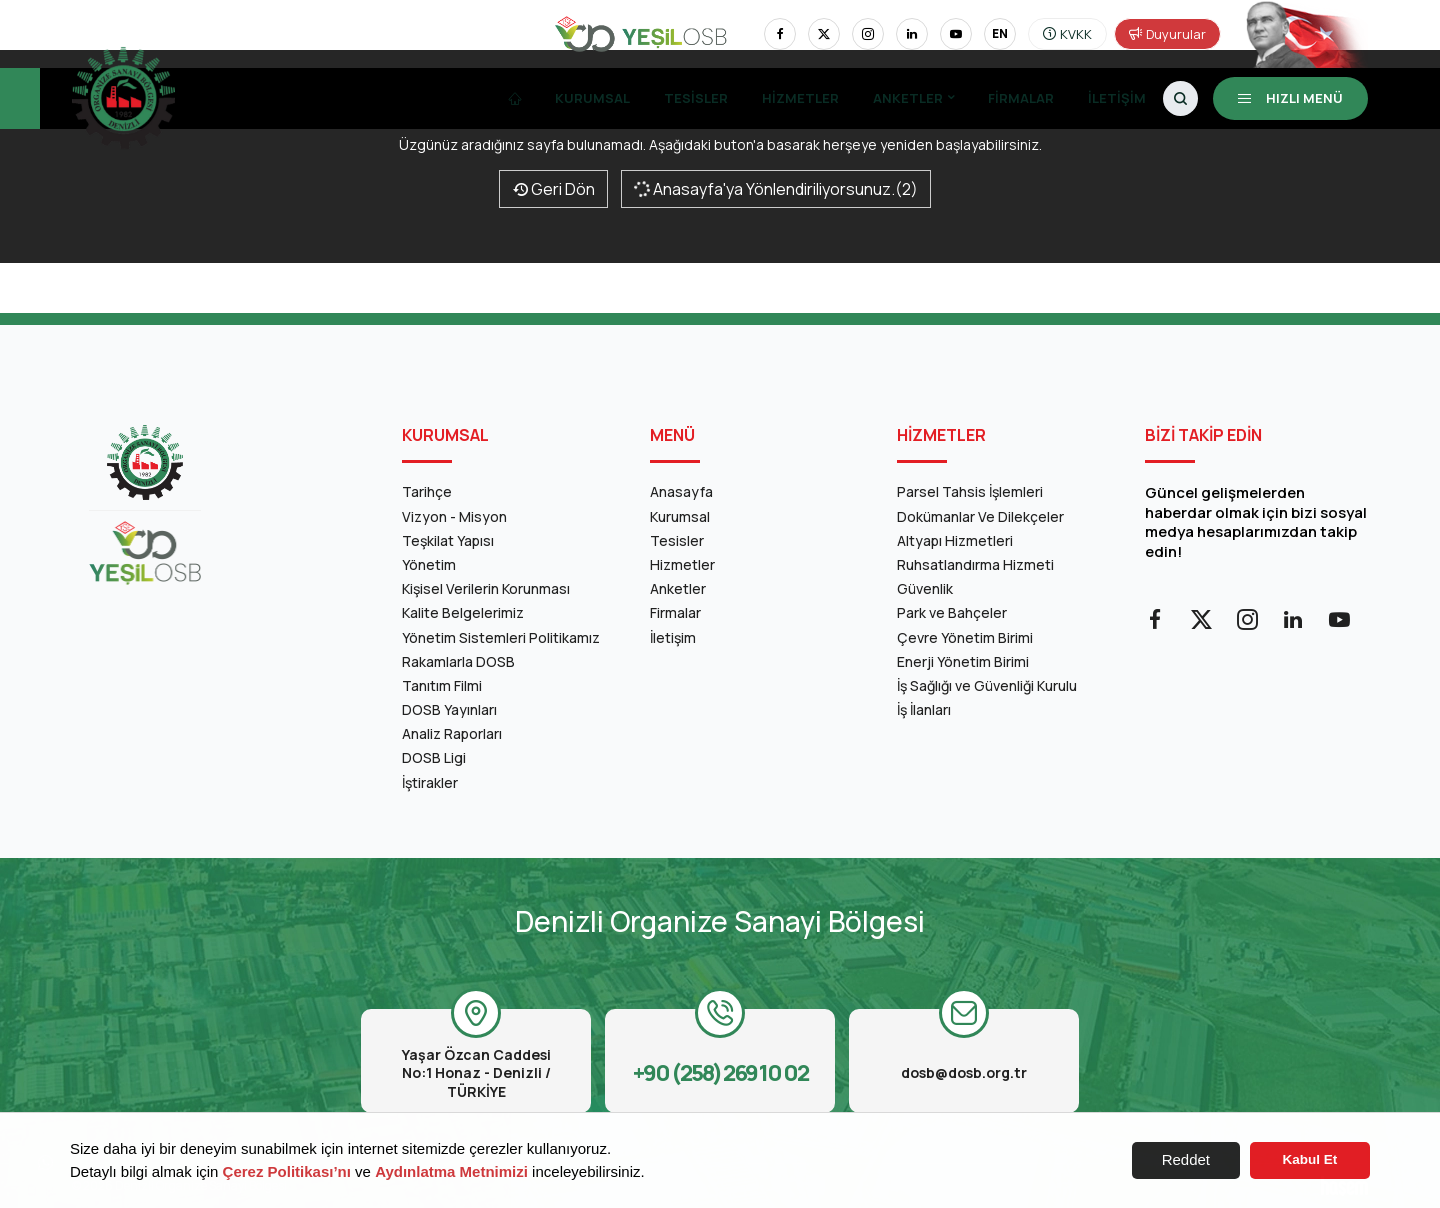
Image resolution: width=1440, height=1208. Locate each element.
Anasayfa (681, 491)
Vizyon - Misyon (454, 516)
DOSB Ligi (434, 757)
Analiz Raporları (452, 733)
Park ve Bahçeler (952, 612)
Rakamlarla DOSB (458, 661)
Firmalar (1021, 98)
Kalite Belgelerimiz (463, 612)
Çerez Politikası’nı (287, 1171)
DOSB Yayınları (449, 709)
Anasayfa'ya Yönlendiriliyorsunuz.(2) (775, 189)
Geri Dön (553, 189)
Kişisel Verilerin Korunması (486, 588)
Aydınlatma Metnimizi (451, 1171)
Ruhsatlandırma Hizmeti (975, 564)
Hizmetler (800, 98)
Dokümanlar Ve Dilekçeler (980, 516)
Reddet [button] (1186, 1159)
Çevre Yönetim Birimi (965, 637)
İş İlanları (924, 709)
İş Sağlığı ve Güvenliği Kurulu (987, 685)
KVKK (1067, 34)
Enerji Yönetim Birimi (963, 661)
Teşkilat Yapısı (448, 540)
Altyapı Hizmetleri (955, 540)
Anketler (908, 98)
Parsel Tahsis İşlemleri (970, 491)
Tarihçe (427, 491)
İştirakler (430, 782)
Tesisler (696, 98)
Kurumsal (592, 98)
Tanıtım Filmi (442, 685)
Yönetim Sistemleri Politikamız (501, 637)
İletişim (1117, 98)
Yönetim (429, 564)
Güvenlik (925, 588)
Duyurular (1167, 34)
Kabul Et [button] (1310, 1159)
